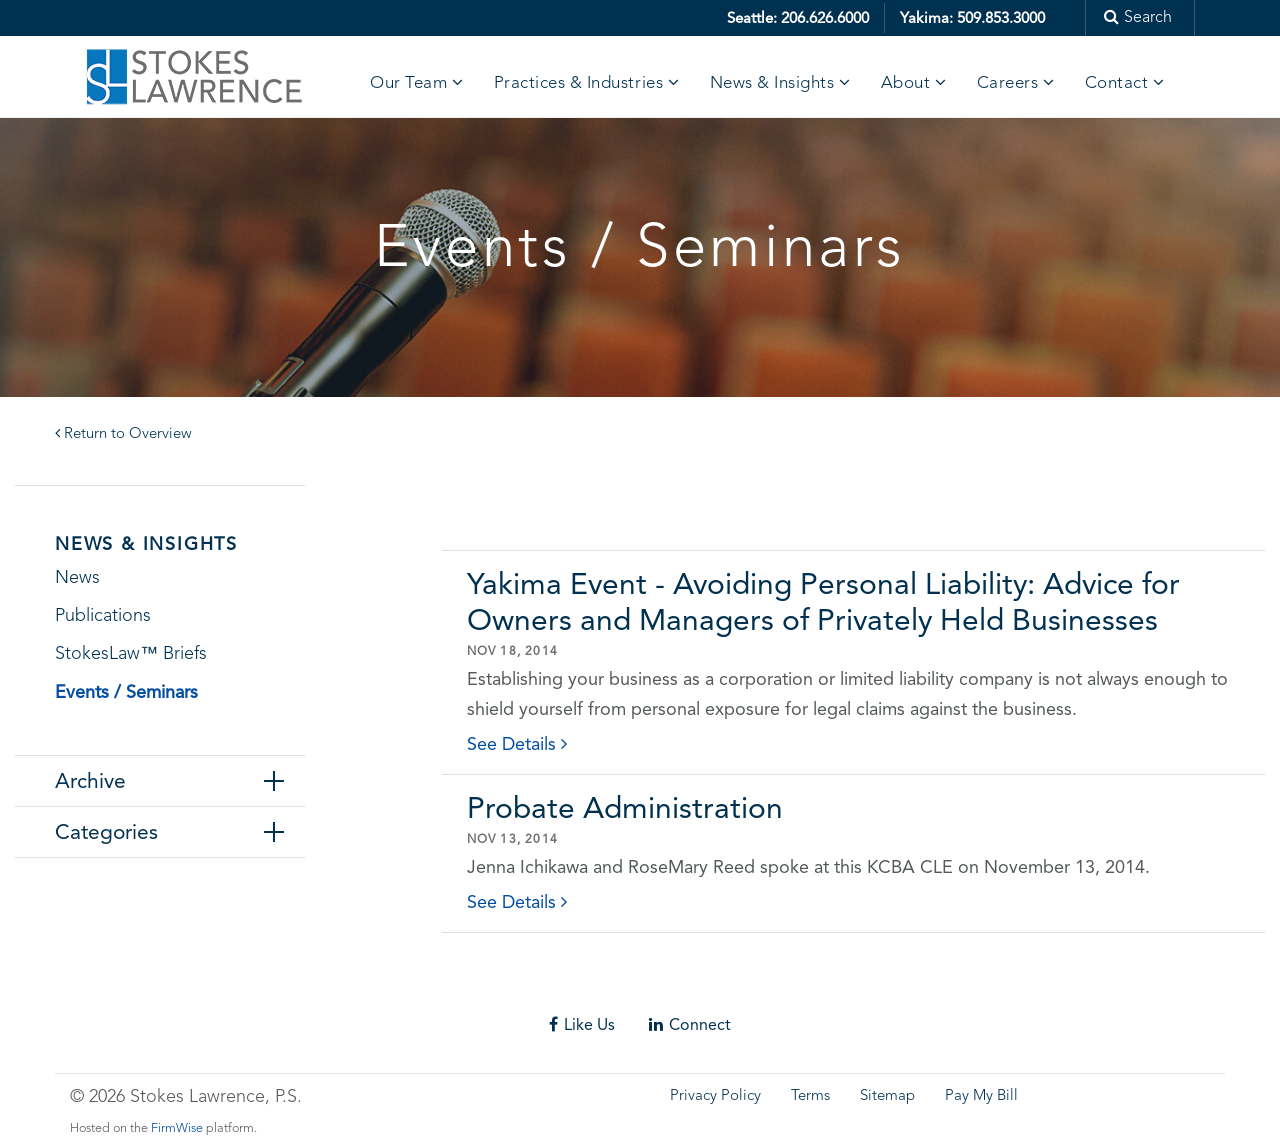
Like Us (582, 1024)
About (906, 83)
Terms (810, 1096)
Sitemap (887, 1096)
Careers (1008, 83)
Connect (690, 1024)
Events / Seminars (126, 691)
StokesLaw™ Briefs (131, 654)
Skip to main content (75, 14)
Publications (103, 616)
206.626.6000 (825, 18)
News (77, 578)
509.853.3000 (1001, 18)
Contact (1117, 83)
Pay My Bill (981, 1096)
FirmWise (177, 1128)
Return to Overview (123, 434)
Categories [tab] (106, 832)
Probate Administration (625, 807)
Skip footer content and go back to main (163, 987)
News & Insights (772, 83)
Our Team (408, 83)
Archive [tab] (90, 781)
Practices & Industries (578, 83)
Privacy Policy (715, 1096)
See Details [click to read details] (517, 743)
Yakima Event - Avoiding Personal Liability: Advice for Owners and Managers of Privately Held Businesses (823, 601)
